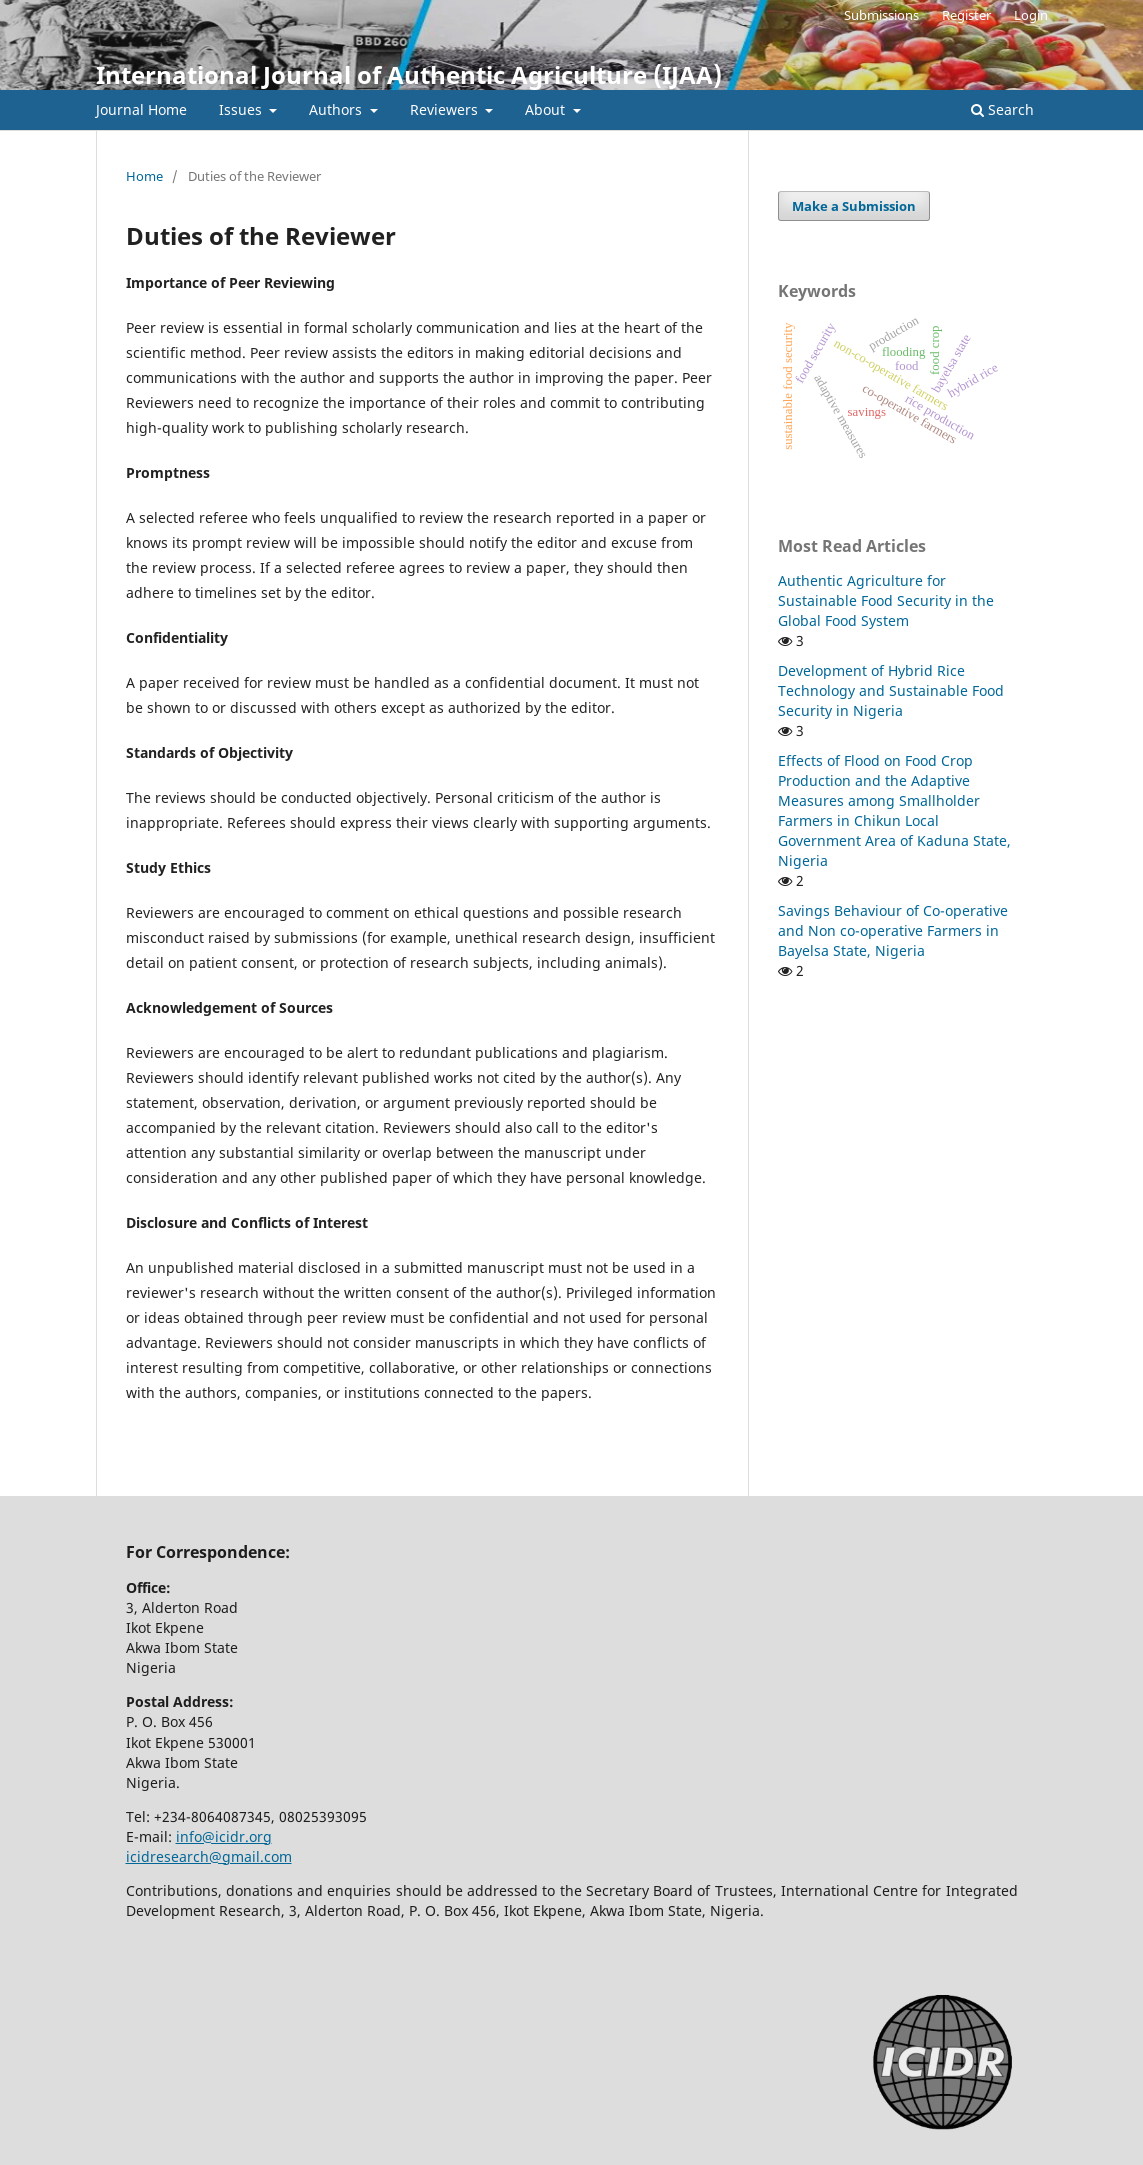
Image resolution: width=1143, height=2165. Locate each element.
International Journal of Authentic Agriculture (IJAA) (409, 74)
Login (1031, 15)
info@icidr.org (224, 1836)
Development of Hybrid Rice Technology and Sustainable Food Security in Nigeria (891, 690)
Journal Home (141, 109)
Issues (242, 109)
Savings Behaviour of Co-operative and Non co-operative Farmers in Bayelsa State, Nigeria (893, 930)
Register (966, 15)
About (547, 109)
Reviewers (446, 109)
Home (144, 176)
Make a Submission (854, 206)
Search (1002, 109)
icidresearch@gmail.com (209, 1856)
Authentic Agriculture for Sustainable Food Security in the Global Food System (886, 600)
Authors (337, 109)
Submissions (881, 15)
